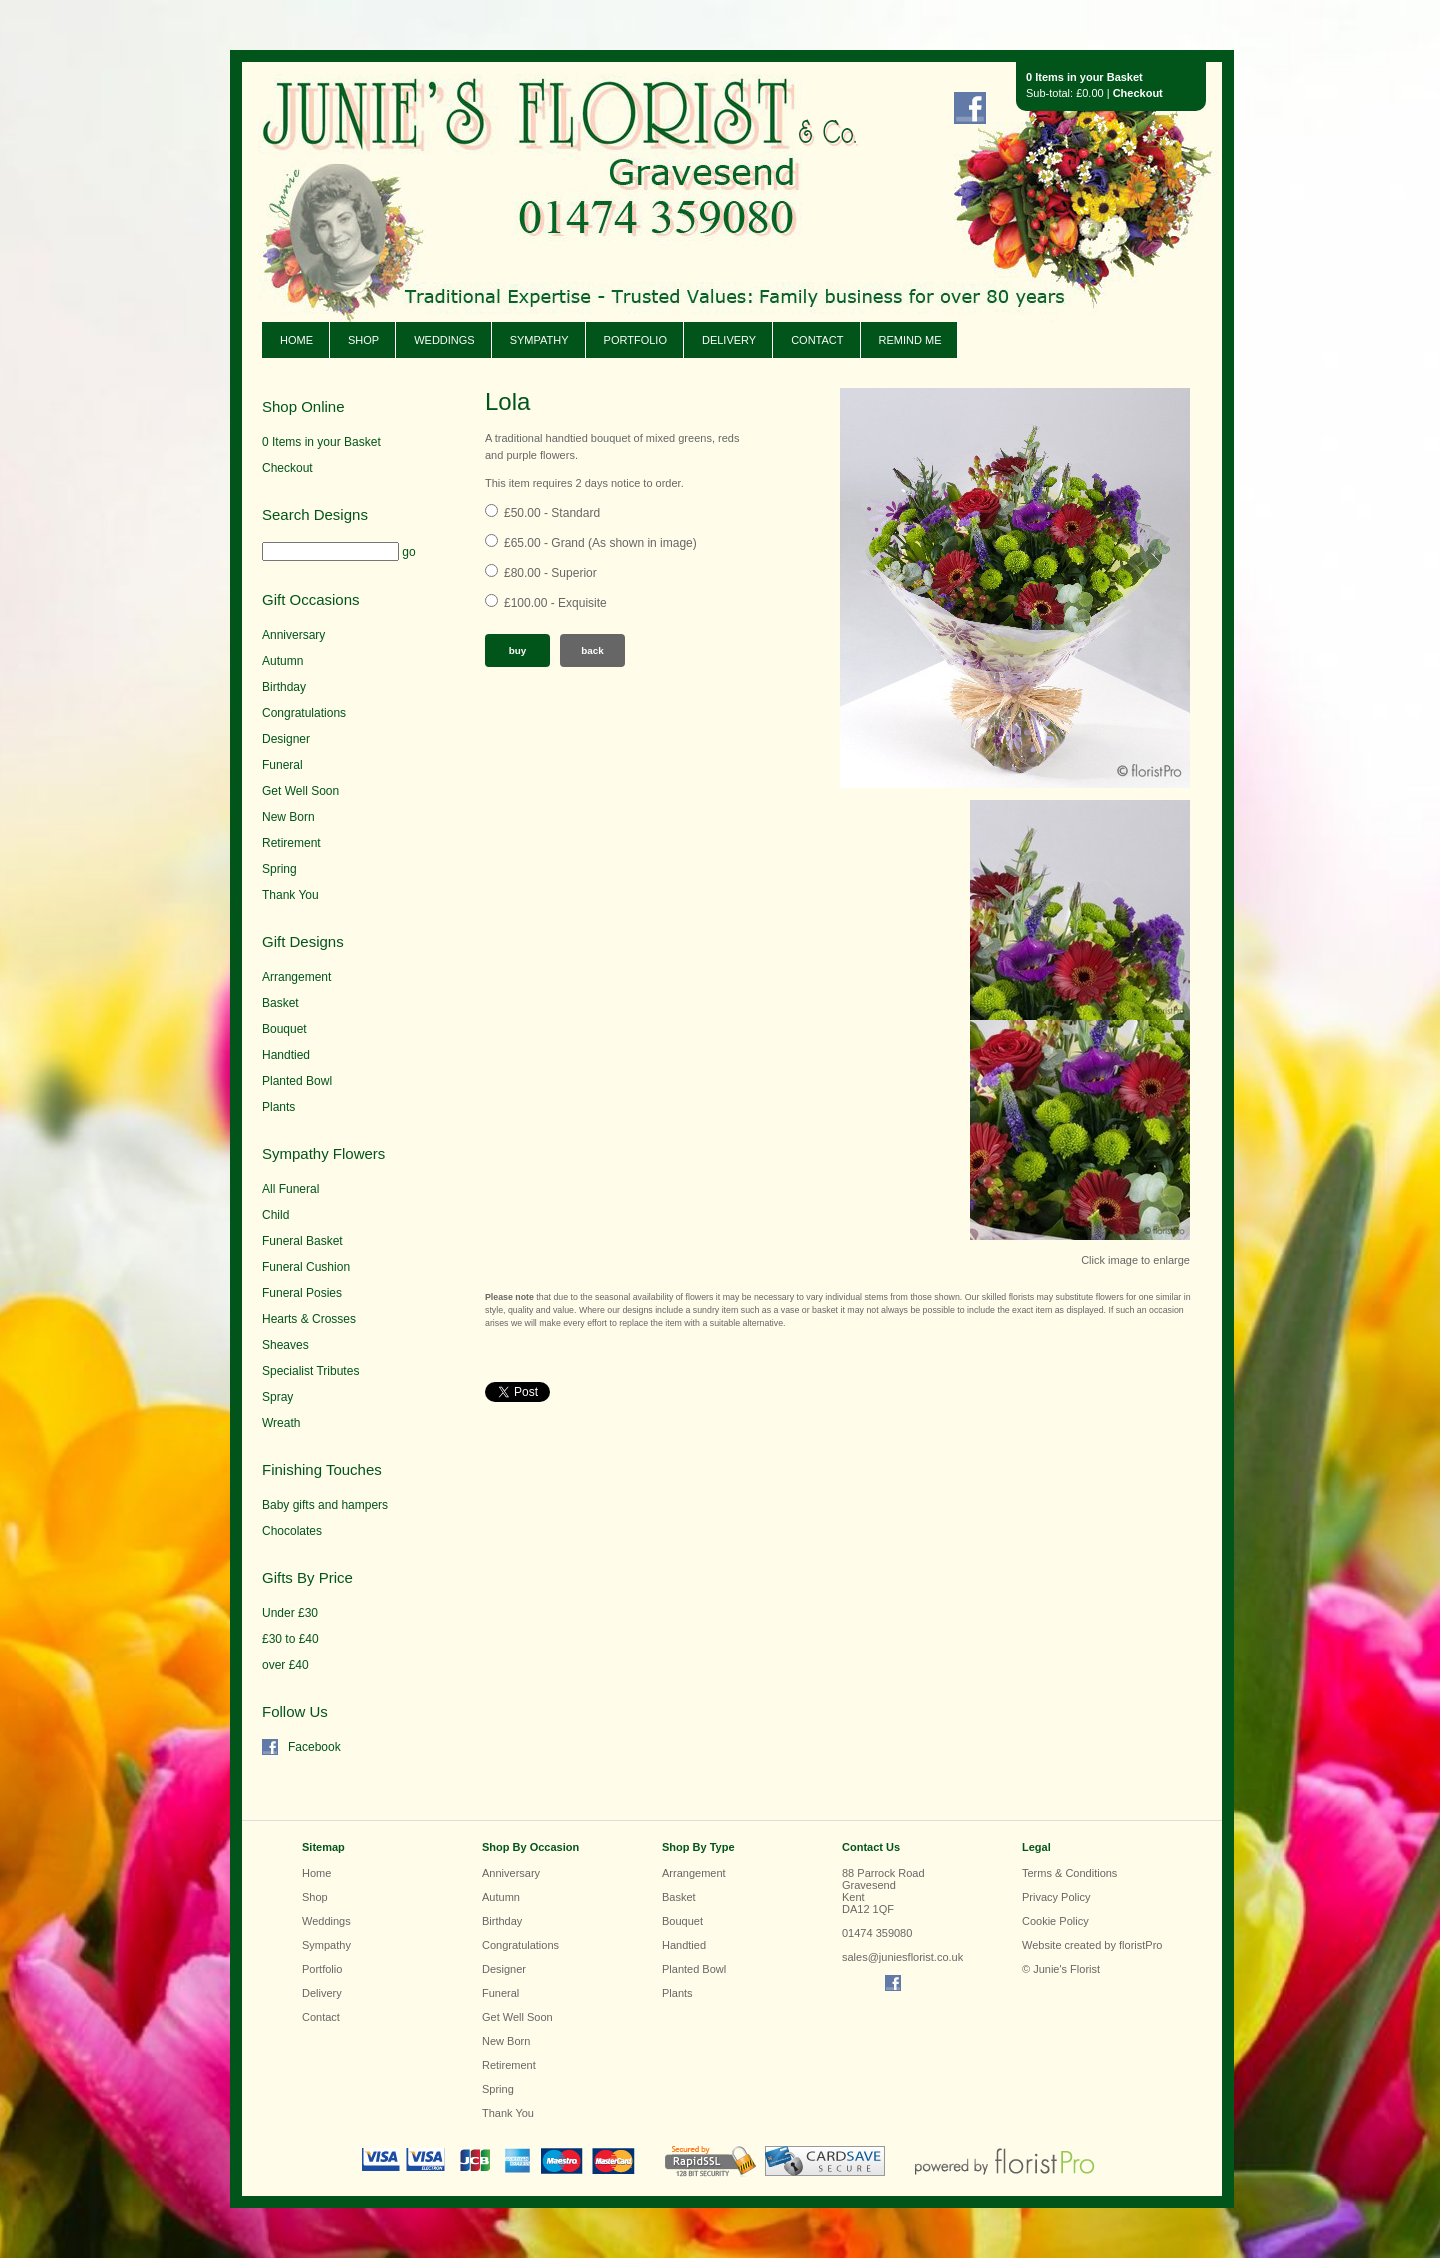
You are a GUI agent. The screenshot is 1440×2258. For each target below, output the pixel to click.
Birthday (284, 687)
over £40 (285, 1665)
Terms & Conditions (1069, 1873)
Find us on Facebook (970, 108)
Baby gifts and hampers (325, 1505)
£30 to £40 (290, 1639)
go (408, 552)
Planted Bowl (297, 1081)
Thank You (290, 895)
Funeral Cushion (306, 1267)
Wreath (281, 1423)
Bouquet (284, 1029)
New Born (288, 817)
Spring (279, 869)
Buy (518, 650)
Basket (280, 1003)
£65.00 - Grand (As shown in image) (600, 543)
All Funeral (290, 1189)
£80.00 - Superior (550, 573)
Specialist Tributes (310, 1371)
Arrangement (296, 977)
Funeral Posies (302, 1293)
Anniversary (293, 635)
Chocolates (292, 1531)
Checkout (1138, 93)
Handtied (286, 1055)
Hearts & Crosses (309, 1319)
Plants (278, 1107)
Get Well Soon (300, 791)
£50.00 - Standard (552, 513)
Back (592, 650)
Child (275, 1215)
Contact (817, 340)
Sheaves (285, 1345)
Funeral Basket (302, 1241)
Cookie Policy (1055, 1921)
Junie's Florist (532, 159)
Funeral (282, 765)
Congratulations (304, 713)
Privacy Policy (1056, 1897)
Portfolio (635, 340)
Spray (277, 1397)
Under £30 (290, 1613)
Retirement (291, 843)
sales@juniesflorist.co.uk (902, 1957)
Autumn (282, 661)
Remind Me (910, 340)
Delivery (729, 340)
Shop (363, 340)
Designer (286, 739)
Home (296, 340)
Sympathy (539, 340)
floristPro (1140, 1945)
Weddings (444, 340)
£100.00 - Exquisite (555, 603)
